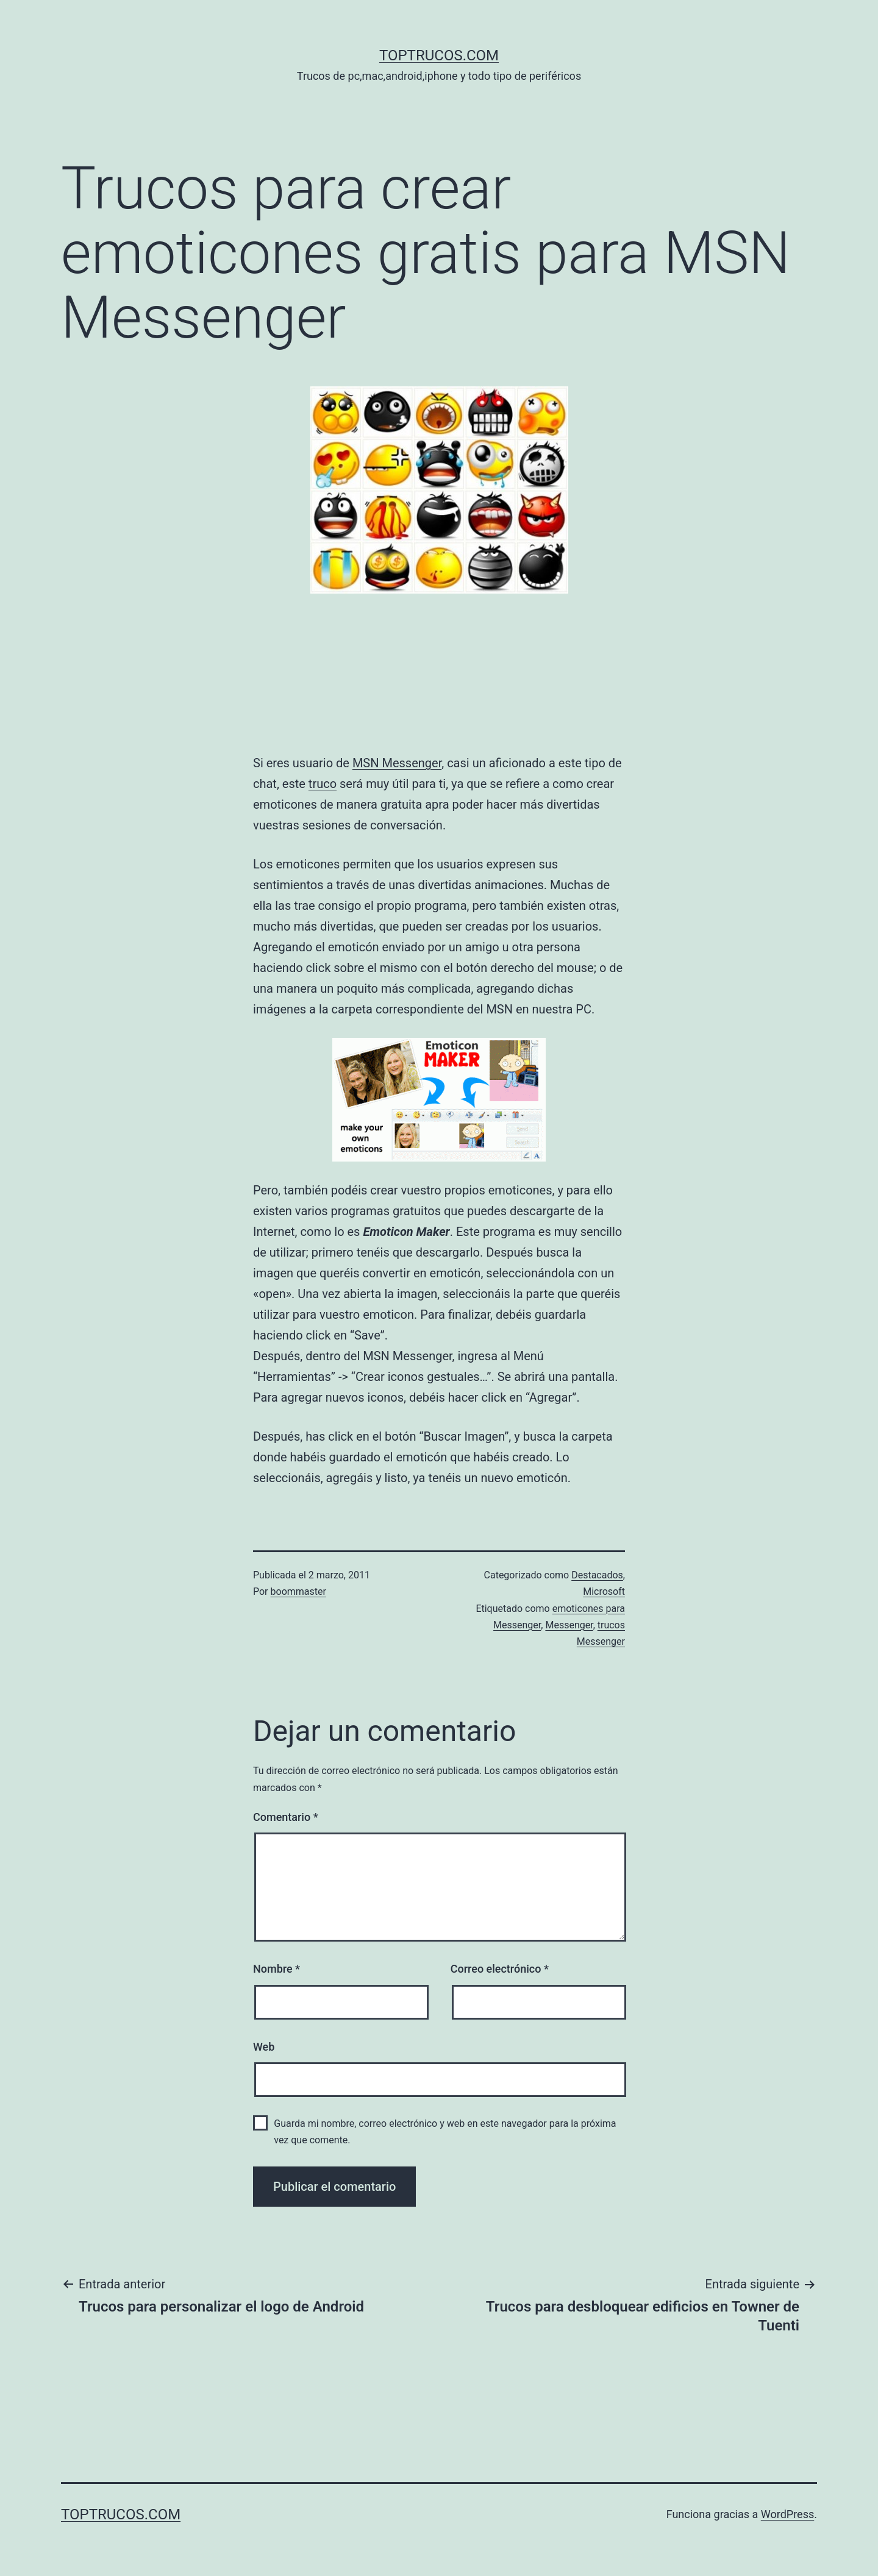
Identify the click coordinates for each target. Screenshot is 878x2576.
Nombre (276, 1968)
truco (323, 783)
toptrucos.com (439, 55)
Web (263, 2046)
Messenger (569, 1625)
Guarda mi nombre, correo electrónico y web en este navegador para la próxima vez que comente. (445, 2132)
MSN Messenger (396, 763)
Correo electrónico (500, 1968)
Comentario (285, 1817)
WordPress (787, 2514)
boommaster (298, 1591)
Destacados (597, 1575)
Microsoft (604, 1591)
